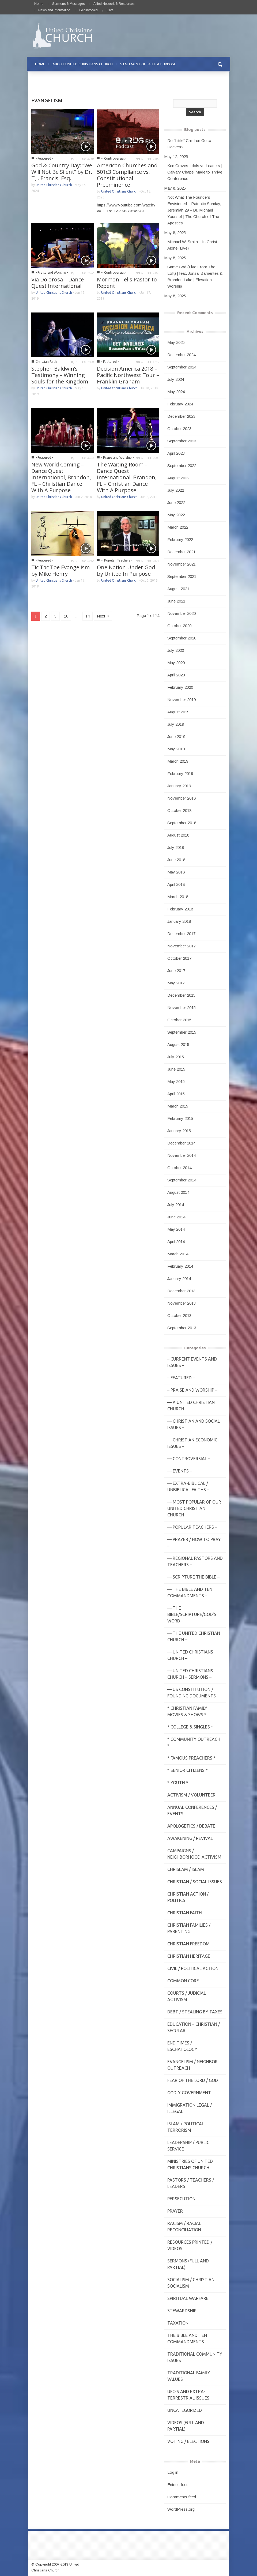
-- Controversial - (113, 158)
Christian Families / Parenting (188, 1928)
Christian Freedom (188, 1943)
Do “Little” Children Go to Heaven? (189, 143)
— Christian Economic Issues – (192, 1443)
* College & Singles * (190, 1726)
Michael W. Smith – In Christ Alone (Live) (192, 244)
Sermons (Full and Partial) (188, 2264)
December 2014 (181, 1143)
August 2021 (178, 588)
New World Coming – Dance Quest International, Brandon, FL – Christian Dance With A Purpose (61, 477)
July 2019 (175, 724)
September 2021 (181, 576)
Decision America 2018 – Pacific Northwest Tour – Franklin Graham (128, 375)
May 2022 (176, 515)
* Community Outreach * (193, 1742)
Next (103, 616)
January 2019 (179, 786)
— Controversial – (188, 1458)
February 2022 (180, 539)
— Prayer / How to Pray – (194, 1542)
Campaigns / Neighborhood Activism (194, 1853)
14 (87, 616)
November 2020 (181, 613)
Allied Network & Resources (113, 4)
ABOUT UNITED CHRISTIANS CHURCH (82, 64)
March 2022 (177, 527)
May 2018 (176, 872)
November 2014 (181, 1155)
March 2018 (177, 896)
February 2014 (180, 1266)
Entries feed (177, 2484)
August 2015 (178, 1044)
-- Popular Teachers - (116, 560)
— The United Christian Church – (193, 1636)
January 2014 (179, 1278)
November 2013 (181, 1303)
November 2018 (181, 798)
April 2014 (176, 1241)
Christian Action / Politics (188, 1897)
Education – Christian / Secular (193, 2027)
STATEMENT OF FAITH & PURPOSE (148, 64)
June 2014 (176, 1217)
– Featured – (181, 1377)
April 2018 (176, 884)
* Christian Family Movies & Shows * (187, 1711)
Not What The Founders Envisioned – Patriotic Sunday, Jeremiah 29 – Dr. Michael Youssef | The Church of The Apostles (194, 210)
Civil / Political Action (192, 1968)
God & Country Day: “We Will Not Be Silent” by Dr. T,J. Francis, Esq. (61, 172)
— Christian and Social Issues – (193, 1424)
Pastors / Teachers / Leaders (190, 2183)
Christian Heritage (188, 1956)
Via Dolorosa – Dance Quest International (57, 282)
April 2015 (176, 1093)
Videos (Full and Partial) (185, 2425)
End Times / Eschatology (182, 2046)
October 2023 (179, 428)
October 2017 (179, 958)
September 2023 (181, 441)
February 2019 (180, 773)
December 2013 (181, 1291)
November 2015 (181, 1007)
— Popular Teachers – (192, 1527)
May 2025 (176, 342)
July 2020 (175, 650)
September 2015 (181, 1032)
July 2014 (175, 1204)
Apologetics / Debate (191, 1826)
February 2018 (180, 909)
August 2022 (178, 478)
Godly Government (189, 2092)
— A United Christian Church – (191, 1405)
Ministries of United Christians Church (190, 2164)
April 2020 (176, 675)
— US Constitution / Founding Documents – (193, 1692)
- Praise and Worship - (52, 272)
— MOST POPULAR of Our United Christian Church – (194, 1508)
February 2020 (180, 687)
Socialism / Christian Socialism (190, 2282)
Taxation (177, 2323)
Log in (172, 2472)
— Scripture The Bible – (193, 1577)
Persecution (181, 2198)
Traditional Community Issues (194, 2357)
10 (66, 616)
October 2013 (179, 1315)
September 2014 (181, 1180)
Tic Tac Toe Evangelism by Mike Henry (60, 570)
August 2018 (178, 835)
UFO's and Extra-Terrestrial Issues (188, 2394)
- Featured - (44, 158)
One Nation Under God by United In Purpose (126, 570)
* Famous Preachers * (191, 1758)
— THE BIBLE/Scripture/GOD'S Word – (191, 1614)
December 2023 (181, 416)
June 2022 (176, 502)
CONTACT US (100, 79)
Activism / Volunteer (191, 1794)
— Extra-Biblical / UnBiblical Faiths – (188, 1486)
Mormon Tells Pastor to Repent (127, 282)
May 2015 (176, 1081)
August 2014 (178, 1192)
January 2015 (179, 1130)
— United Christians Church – (190, 1655)
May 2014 (176, 1229)
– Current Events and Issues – (192, 1362)
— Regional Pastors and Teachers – (195, 1561)
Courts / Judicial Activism (186, 1996)
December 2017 (181, 933)
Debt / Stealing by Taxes (194, 2011)
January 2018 (179, 921)
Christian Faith (46, 361)
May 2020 (176, 662)
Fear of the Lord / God (192, 2080)
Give (110, 10)
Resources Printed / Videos (189, 2245)
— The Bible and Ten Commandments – (189, 1592)
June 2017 (176, 970)
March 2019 (177, 761)
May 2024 (176, 391)
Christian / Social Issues (194, 1881)
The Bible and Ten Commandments (187, 2338)
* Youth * (177, 1782)
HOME (40, 64)
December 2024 (181, 354)
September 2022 (181, 465)
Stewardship (181, 2310)
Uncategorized (184, 2410)
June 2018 (176, 859)
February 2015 (180, 1118)
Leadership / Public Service (188, 2145)
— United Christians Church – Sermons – (190, 1673)
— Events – (179, 1470)
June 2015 (176, 1069)
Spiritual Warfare (188, 2298)
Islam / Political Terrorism (185, 2127)
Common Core (183, 1980)
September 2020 (181, 638)
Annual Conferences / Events (192, 1810)
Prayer (175, 2211)
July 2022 (175, 490)
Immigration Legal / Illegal (189, 2108)
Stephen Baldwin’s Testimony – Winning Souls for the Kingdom (59, 375)
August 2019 (178, 712)
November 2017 (181, 946)
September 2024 (181, 367)
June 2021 (176, 601)
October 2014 (179, 1167)
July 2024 (175, 379)
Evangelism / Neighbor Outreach (192, 2064)
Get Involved (88, 10)
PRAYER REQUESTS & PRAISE (58, 79)
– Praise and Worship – (192, 1390)
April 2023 (176, 453)
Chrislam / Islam (185, 1869)
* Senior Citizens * (187, 1770)
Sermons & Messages (68, 4)
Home (38, 4)
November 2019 (181, 699)
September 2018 (181, 822)
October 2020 (179, 625)
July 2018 (175, 847)
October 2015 (179, 1020)
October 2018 (179, 810)
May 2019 (176, 749)
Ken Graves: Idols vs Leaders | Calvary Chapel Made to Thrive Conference (194, 172)
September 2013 (181, 1327)
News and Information (54, 10)
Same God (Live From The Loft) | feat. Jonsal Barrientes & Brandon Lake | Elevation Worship (194, 276)
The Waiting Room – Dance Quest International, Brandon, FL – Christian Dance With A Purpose (127, 477)
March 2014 (177, 1254)
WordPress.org (181, 2509)
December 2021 (181, 551)
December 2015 (181, 995)
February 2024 (180, 404)
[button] (220, 64)
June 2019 (176, 736)
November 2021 (181, 564)
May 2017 (176, 983)
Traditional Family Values (188, 2376)
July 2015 (175, 1056)
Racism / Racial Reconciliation (184, 2226)
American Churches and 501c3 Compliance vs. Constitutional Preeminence (127, 175)
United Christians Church (54, 185)
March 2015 (177, 1106)
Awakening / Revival (190, 1838)
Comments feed (181, 2497)
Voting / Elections (188, 2441)
